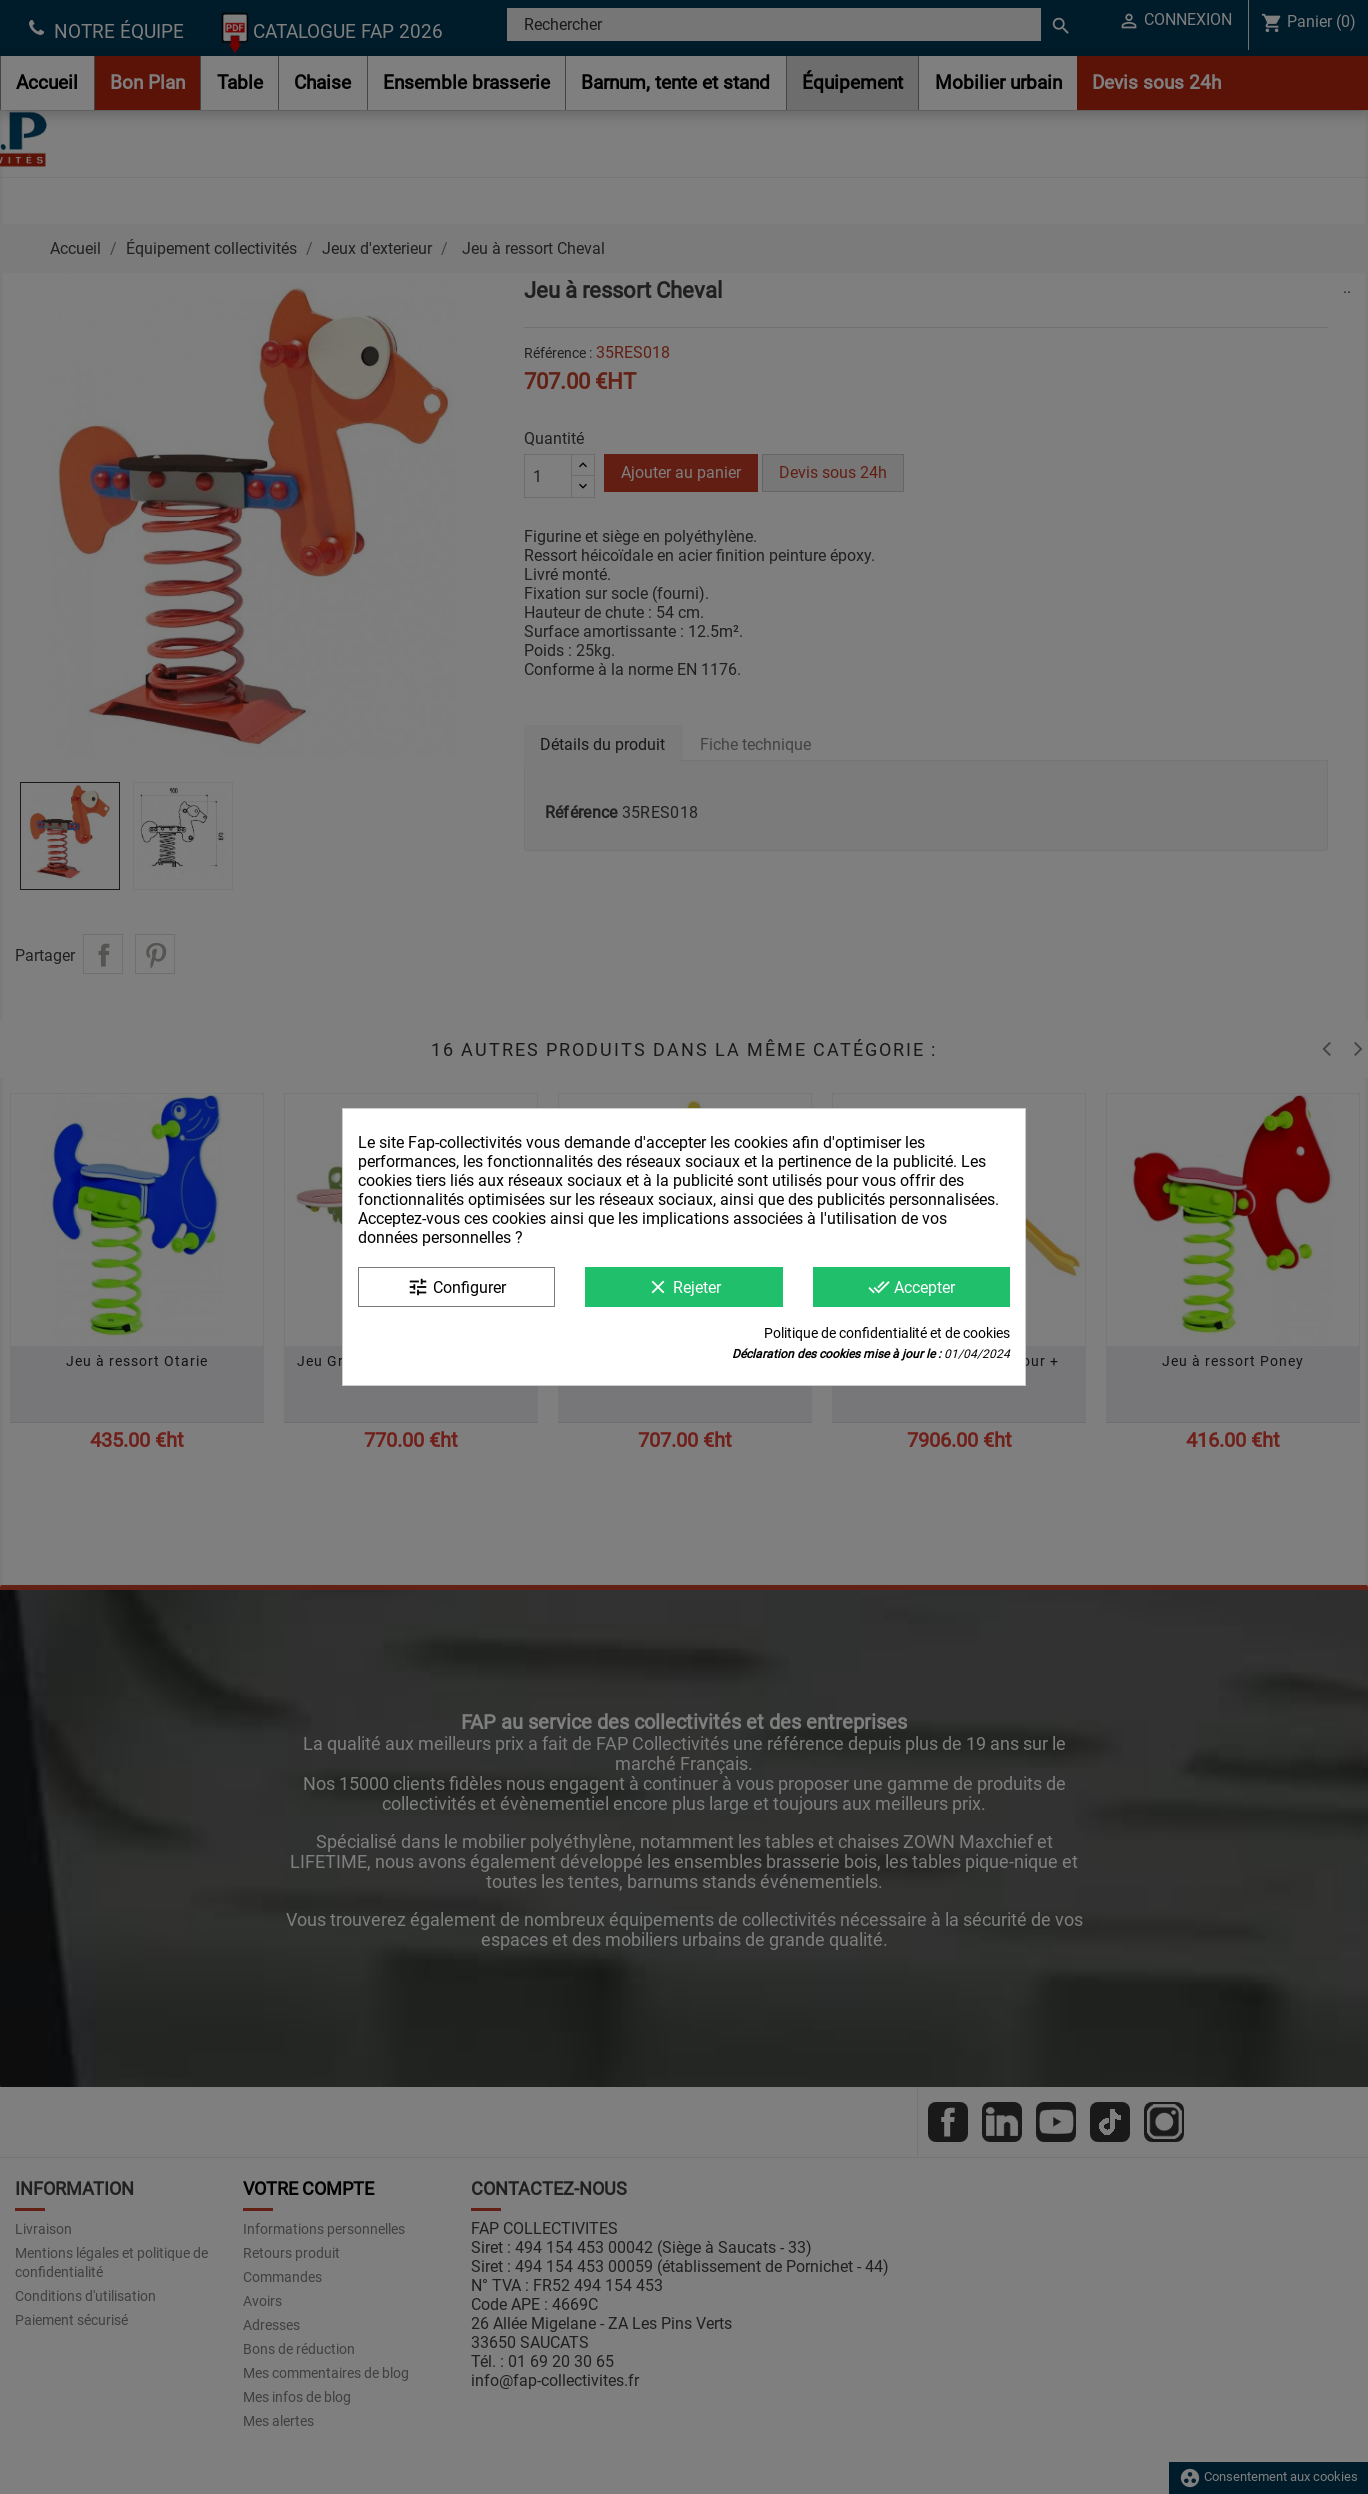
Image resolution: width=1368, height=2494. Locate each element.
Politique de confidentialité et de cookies (887, 1333)
